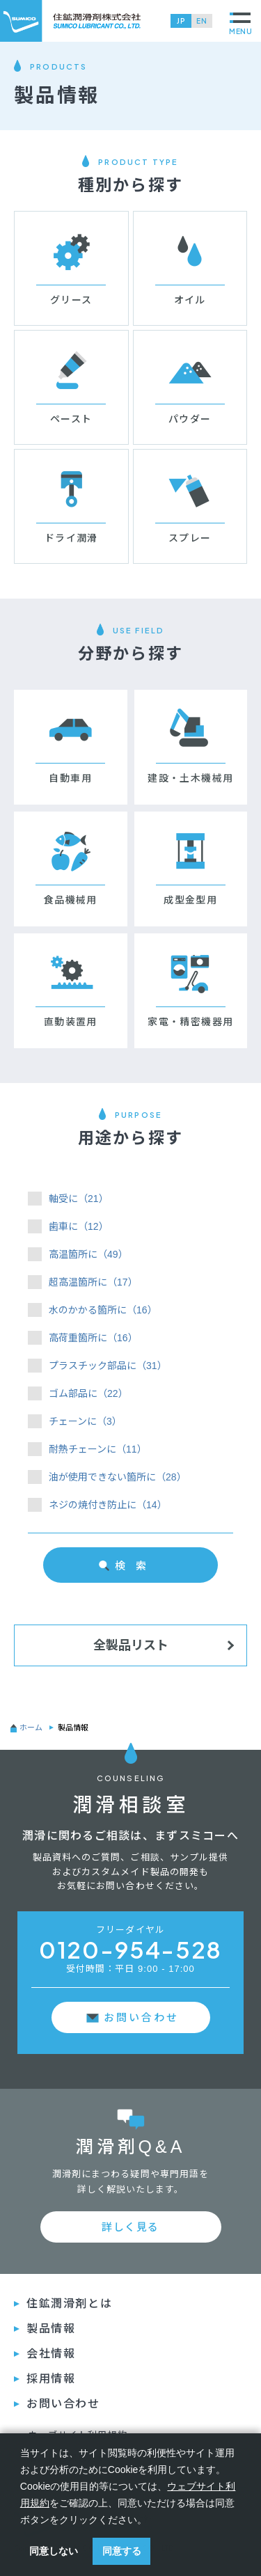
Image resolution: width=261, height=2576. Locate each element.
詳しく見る (130, 2227)
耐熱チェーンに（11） (98, 1449)
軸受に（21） (79, 1198)
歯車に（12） (79, 1226)
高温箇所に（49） (88, 1254)
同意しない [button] (53, 2551)
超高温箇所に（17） (93, 1282)
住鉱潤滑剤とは (69, 2303)
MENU (241, 24)
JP (181, 21)
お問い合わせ (141, 2017)
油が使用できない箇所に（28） (118, 1477)
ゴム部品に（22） (88, 1393)
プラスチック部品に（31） (108, 1365)
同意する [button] (121, 2551)
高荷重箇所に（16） (93, 1337)
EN (201, 21)
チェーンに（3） (85, 1421)
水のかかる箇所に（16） (103, 1309)
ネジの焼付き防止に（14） (108, 1504)
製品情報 (50, 2328)
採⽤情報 (50, 2379)
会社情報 (50, 2354)
